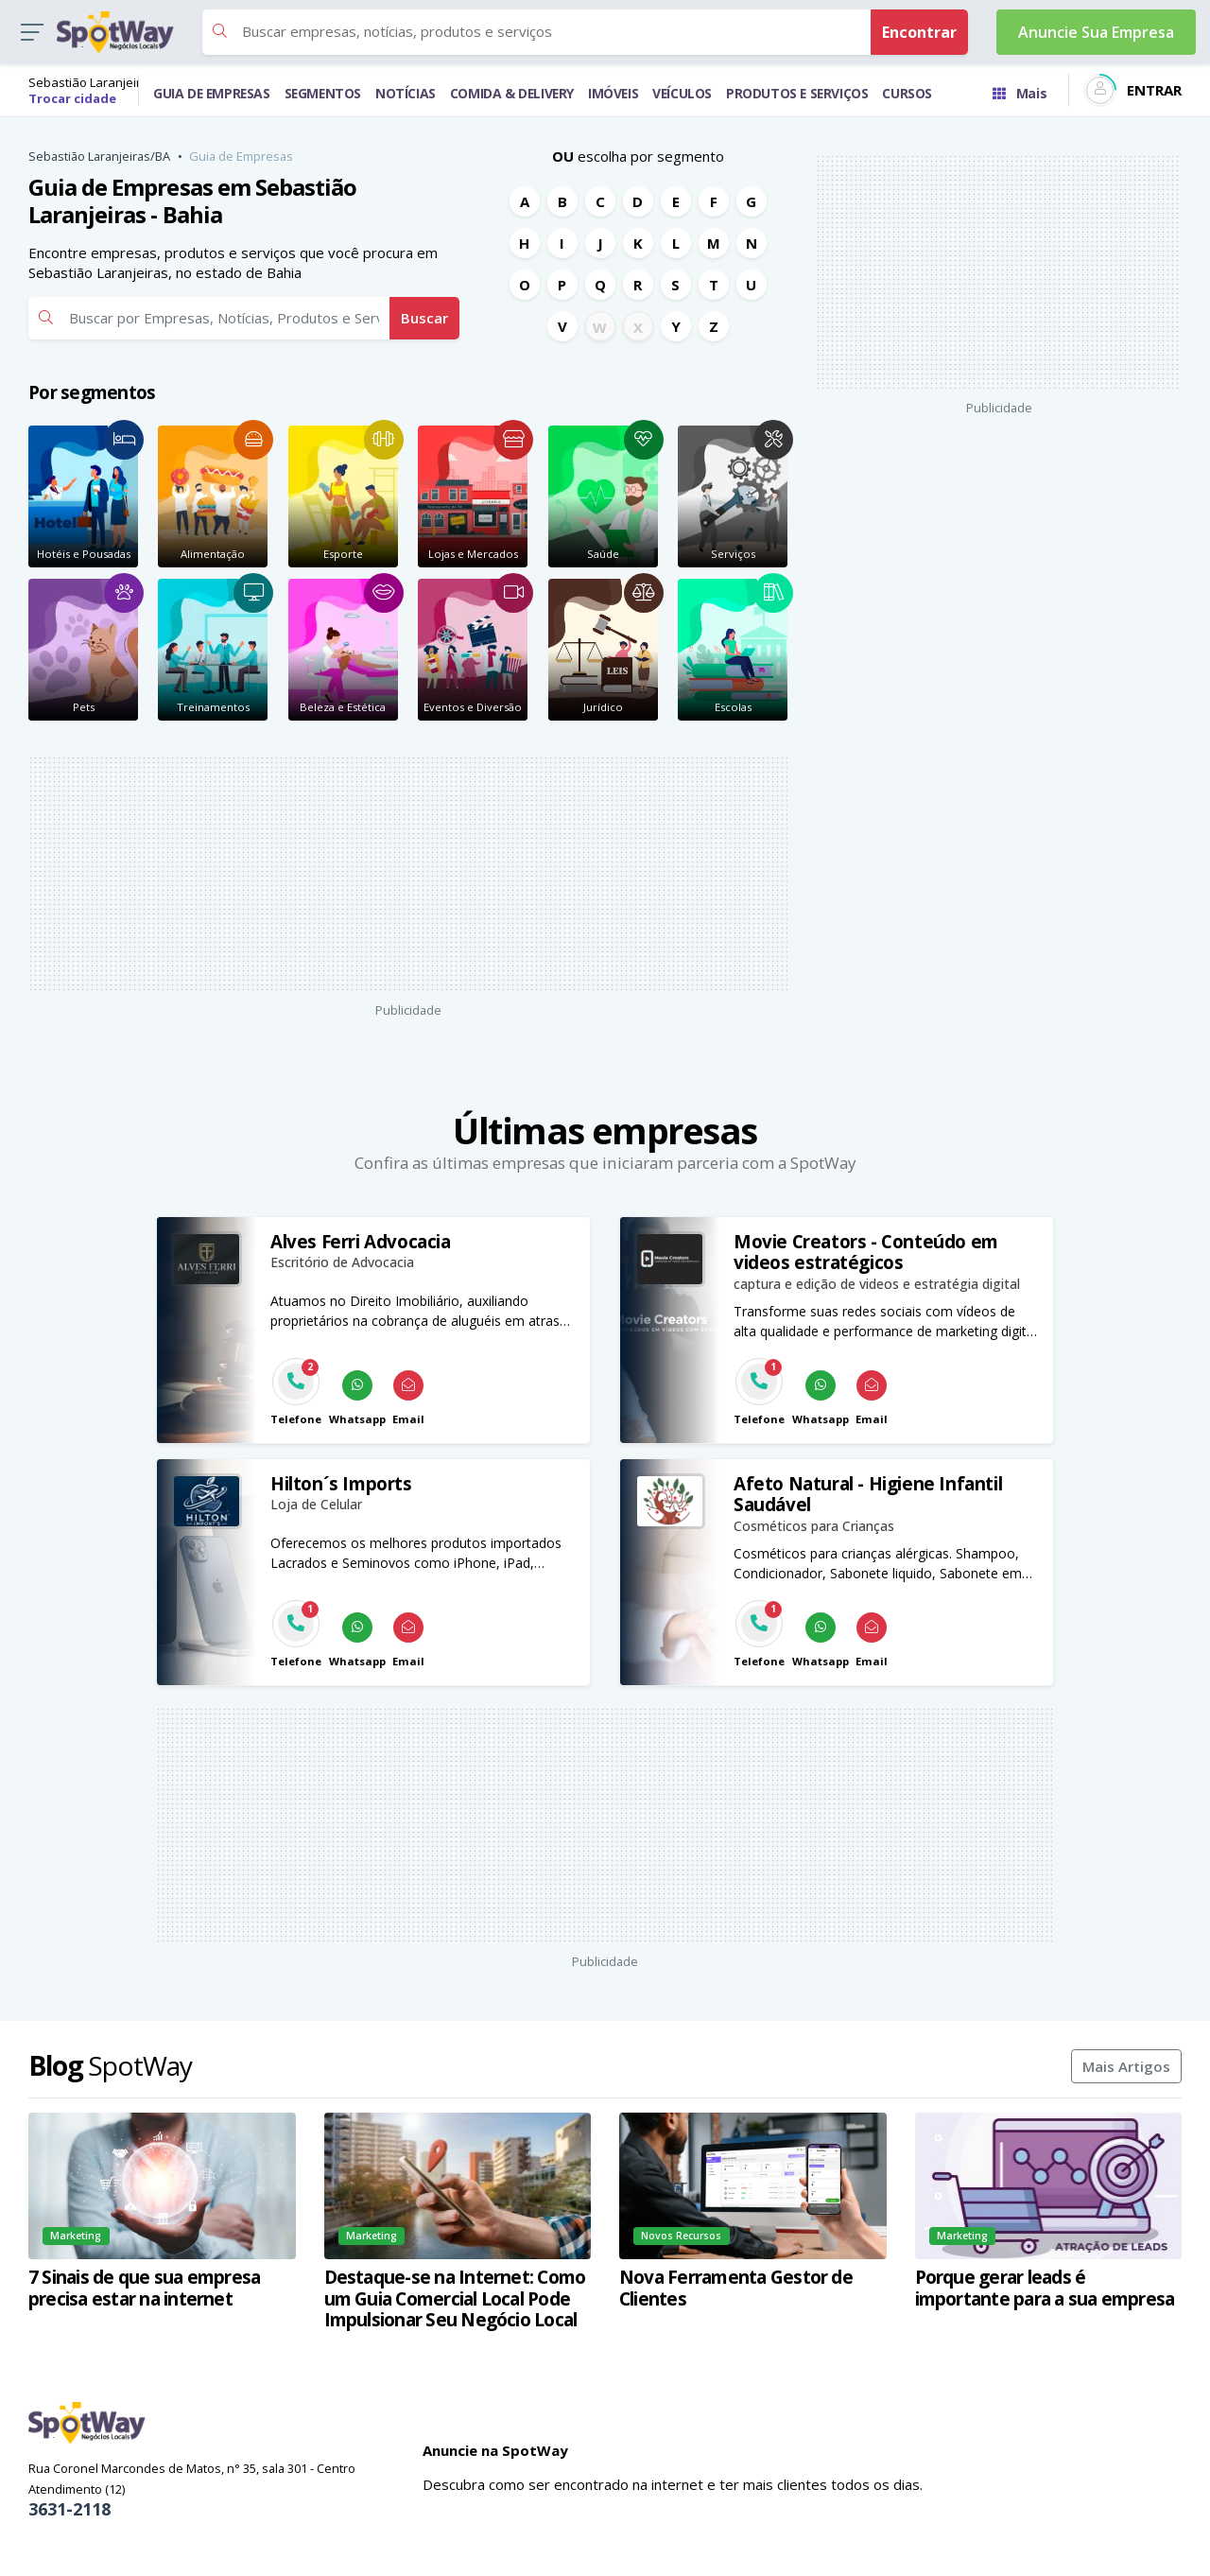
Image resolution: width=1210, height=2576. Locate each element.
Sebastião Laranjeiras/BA (99, 156)
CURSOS (907, 93)
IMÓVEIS (613, 93)
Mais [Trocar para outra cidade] (1019, 93)
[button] (31, 32)
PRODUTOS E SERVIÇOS (797, 93)
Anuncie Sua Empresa (1096, 32)
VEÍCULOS (682, 93)
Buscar (424, 317)
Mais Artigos (1126, 2066)
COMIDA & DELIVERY (512, 93)
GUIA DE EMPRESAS (211, 93)
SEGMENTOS (323, 93)
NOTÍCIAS (405, 93)
